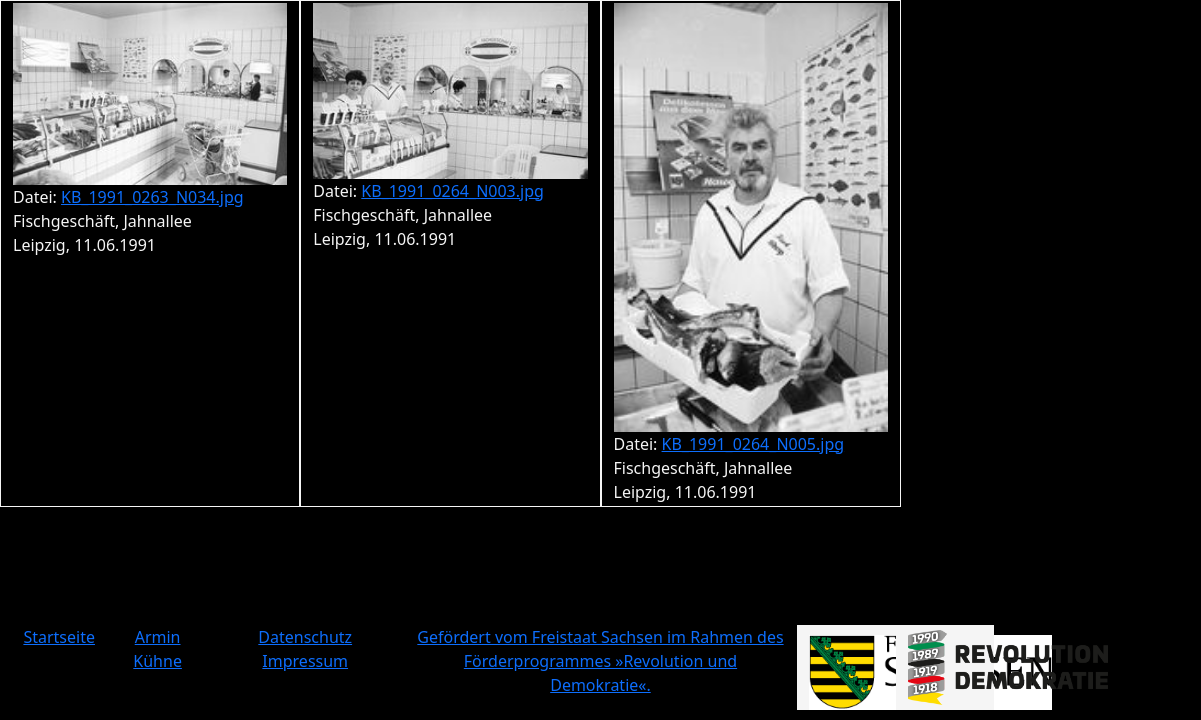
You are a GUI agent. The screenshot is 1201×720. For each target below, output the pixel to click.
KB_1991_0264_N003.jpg (452, 191)
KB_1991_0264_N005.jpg (753, 444)
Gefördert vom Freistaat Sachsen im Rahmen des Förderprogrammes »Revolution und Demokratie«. (600, 661)
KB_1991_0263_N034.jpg (152, 197)
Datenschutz (305, 637)
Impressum (305, 661)
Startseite (59, 637)
